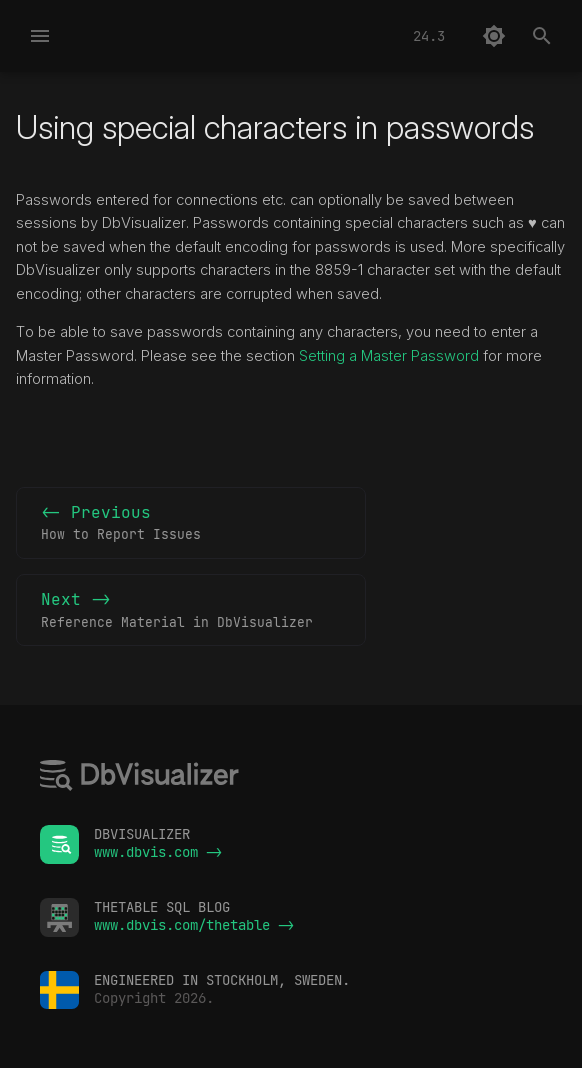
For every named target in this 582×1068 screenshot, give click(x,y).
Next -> (191, 611)
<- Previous (191, 524)
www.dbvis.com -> (158, 852)
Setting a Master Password (389, 356)
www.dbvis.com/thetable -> (194, 925)
